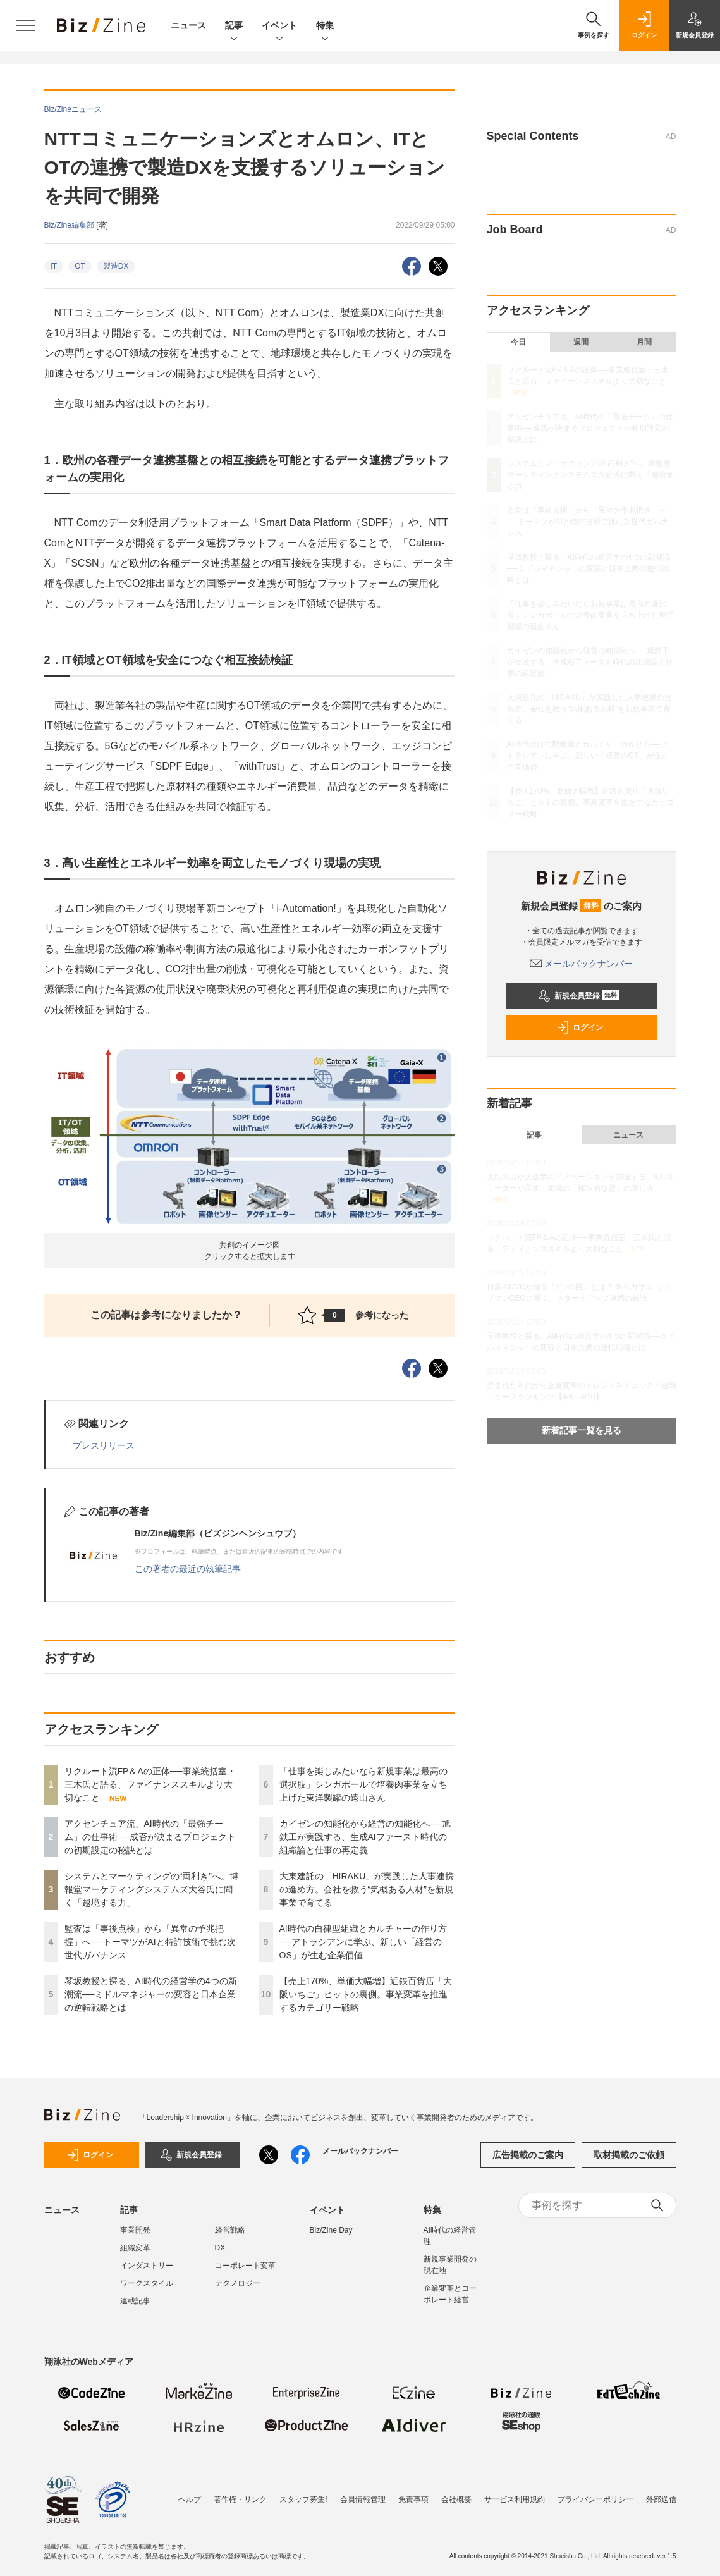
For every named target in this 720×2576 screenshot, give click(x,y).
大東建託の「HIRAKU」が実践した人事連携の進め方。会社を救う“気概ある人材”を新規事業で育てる (367, 1889)
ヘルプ (189, 2499)
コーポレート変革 (245, 2265)
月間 (644, 342)
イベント (279, 26)
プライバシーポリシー (595, 2499)
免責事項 (413, 2499)
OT (80, 266)
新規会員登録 (578, 996)
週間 (581, 342)
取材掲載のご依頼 (629, 2155)
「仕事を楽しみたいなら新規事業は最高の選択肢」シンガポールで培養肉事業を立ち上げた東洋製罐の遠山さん (363, 1784)
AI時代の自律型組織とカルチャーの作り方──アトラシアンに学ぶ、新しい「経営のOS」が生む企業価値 (363, 1941)
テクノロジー (237, 2283)
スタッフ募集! (303, 2499)
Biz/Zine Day (331, 2230)
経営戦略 (230, 2230)
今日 (518, 342)
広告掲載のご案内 (527, 2155)
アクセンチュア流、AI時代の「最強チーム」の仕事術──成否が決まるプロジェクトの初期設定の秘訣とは (150, 1837)
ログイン (579, 1027)
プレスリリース (104, 1445)
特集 (325, 26)
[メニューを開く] (25, 25)
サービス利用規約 (514, 2499)
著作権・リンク (240, 2499)
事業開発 (135, 2230)
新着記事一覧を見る (581, 1430)
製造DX (116, 266)
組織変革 (135, 2247)
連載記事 (135, 2301)
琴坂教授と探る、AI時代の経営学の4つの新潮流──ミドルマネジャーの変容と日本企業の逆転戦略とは (150, 1994)
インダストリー (146, 2265)
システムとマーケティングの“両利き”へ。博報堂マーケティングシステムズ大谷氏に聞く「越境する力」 (151, 1889)
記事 (234, 26)
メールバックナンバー (581, 964)
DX (220, 2247)
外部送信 (661, 2499)
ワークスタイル (146, 2283)
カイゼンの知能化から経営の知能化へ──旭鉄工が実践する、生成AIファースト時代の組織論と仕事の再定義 (365, 1837)
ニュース (188, 25)
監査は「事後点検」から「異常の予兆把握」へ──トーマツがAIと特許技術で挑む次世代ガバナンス (150, 1941)
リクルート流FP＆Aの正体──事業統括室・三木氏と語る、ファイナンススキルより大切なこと (150, 1784)
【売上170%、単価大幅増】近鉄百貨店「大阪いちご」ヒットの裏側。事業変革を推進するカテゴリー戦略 (366, 1994)
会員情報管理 (363, 2499)
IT (54, 266)
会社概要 (456, 2499)
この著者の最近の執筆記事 (188, 1569)
